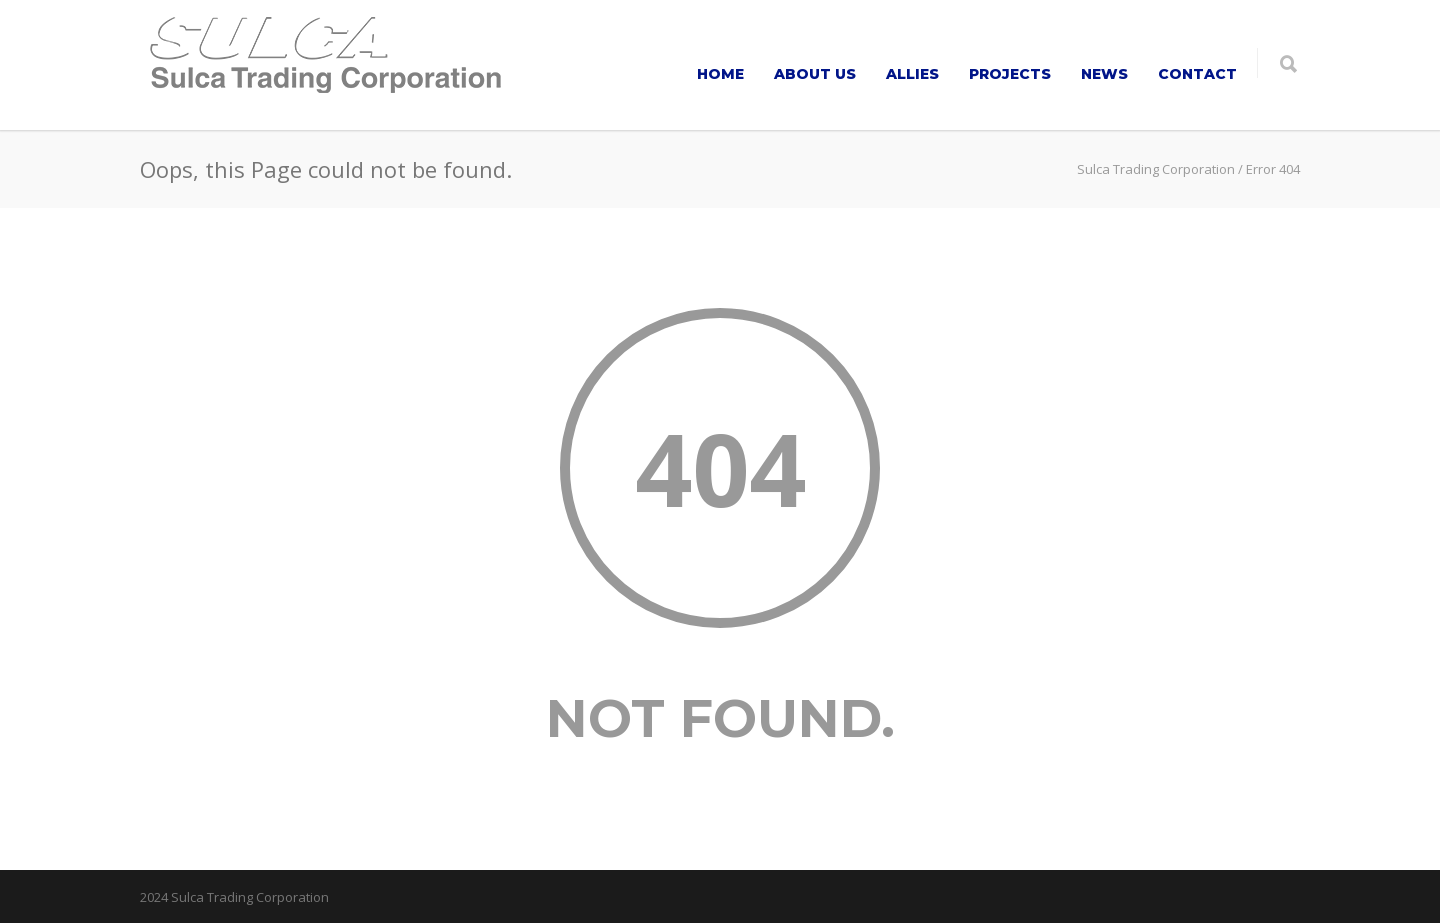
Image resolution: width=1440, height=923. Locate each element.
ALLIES (912, 74)
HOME (720, 74)
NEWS (1104, 74)
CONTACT (1197, 74)
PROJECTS (1010, 74)
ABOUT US (815, 74)
